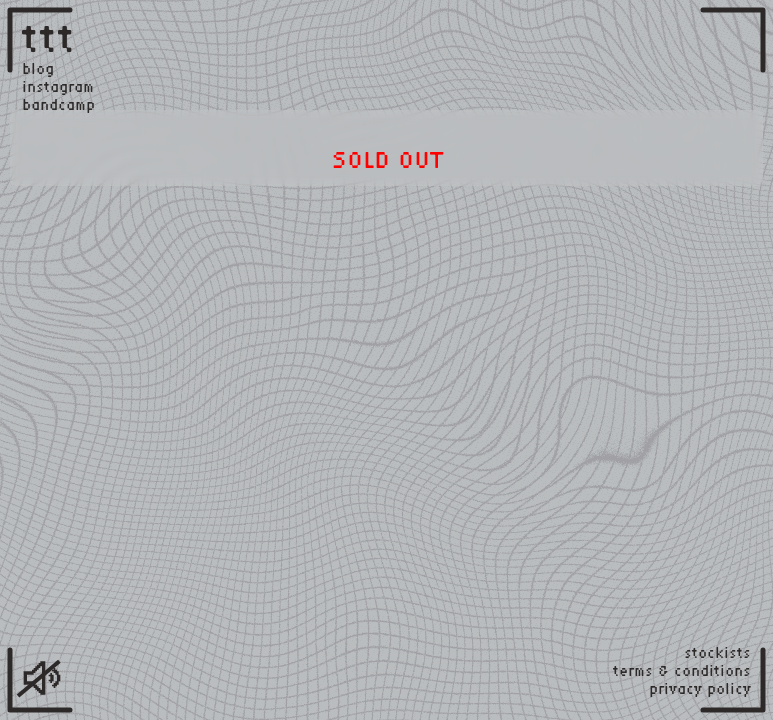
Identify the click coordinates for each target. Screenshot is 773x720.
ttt (49, 37)
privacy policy (700, 689)
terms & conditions (682, 671)
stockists (717, 653)
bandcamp (58, 105)
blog (38, 69)
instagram (58, 87)
